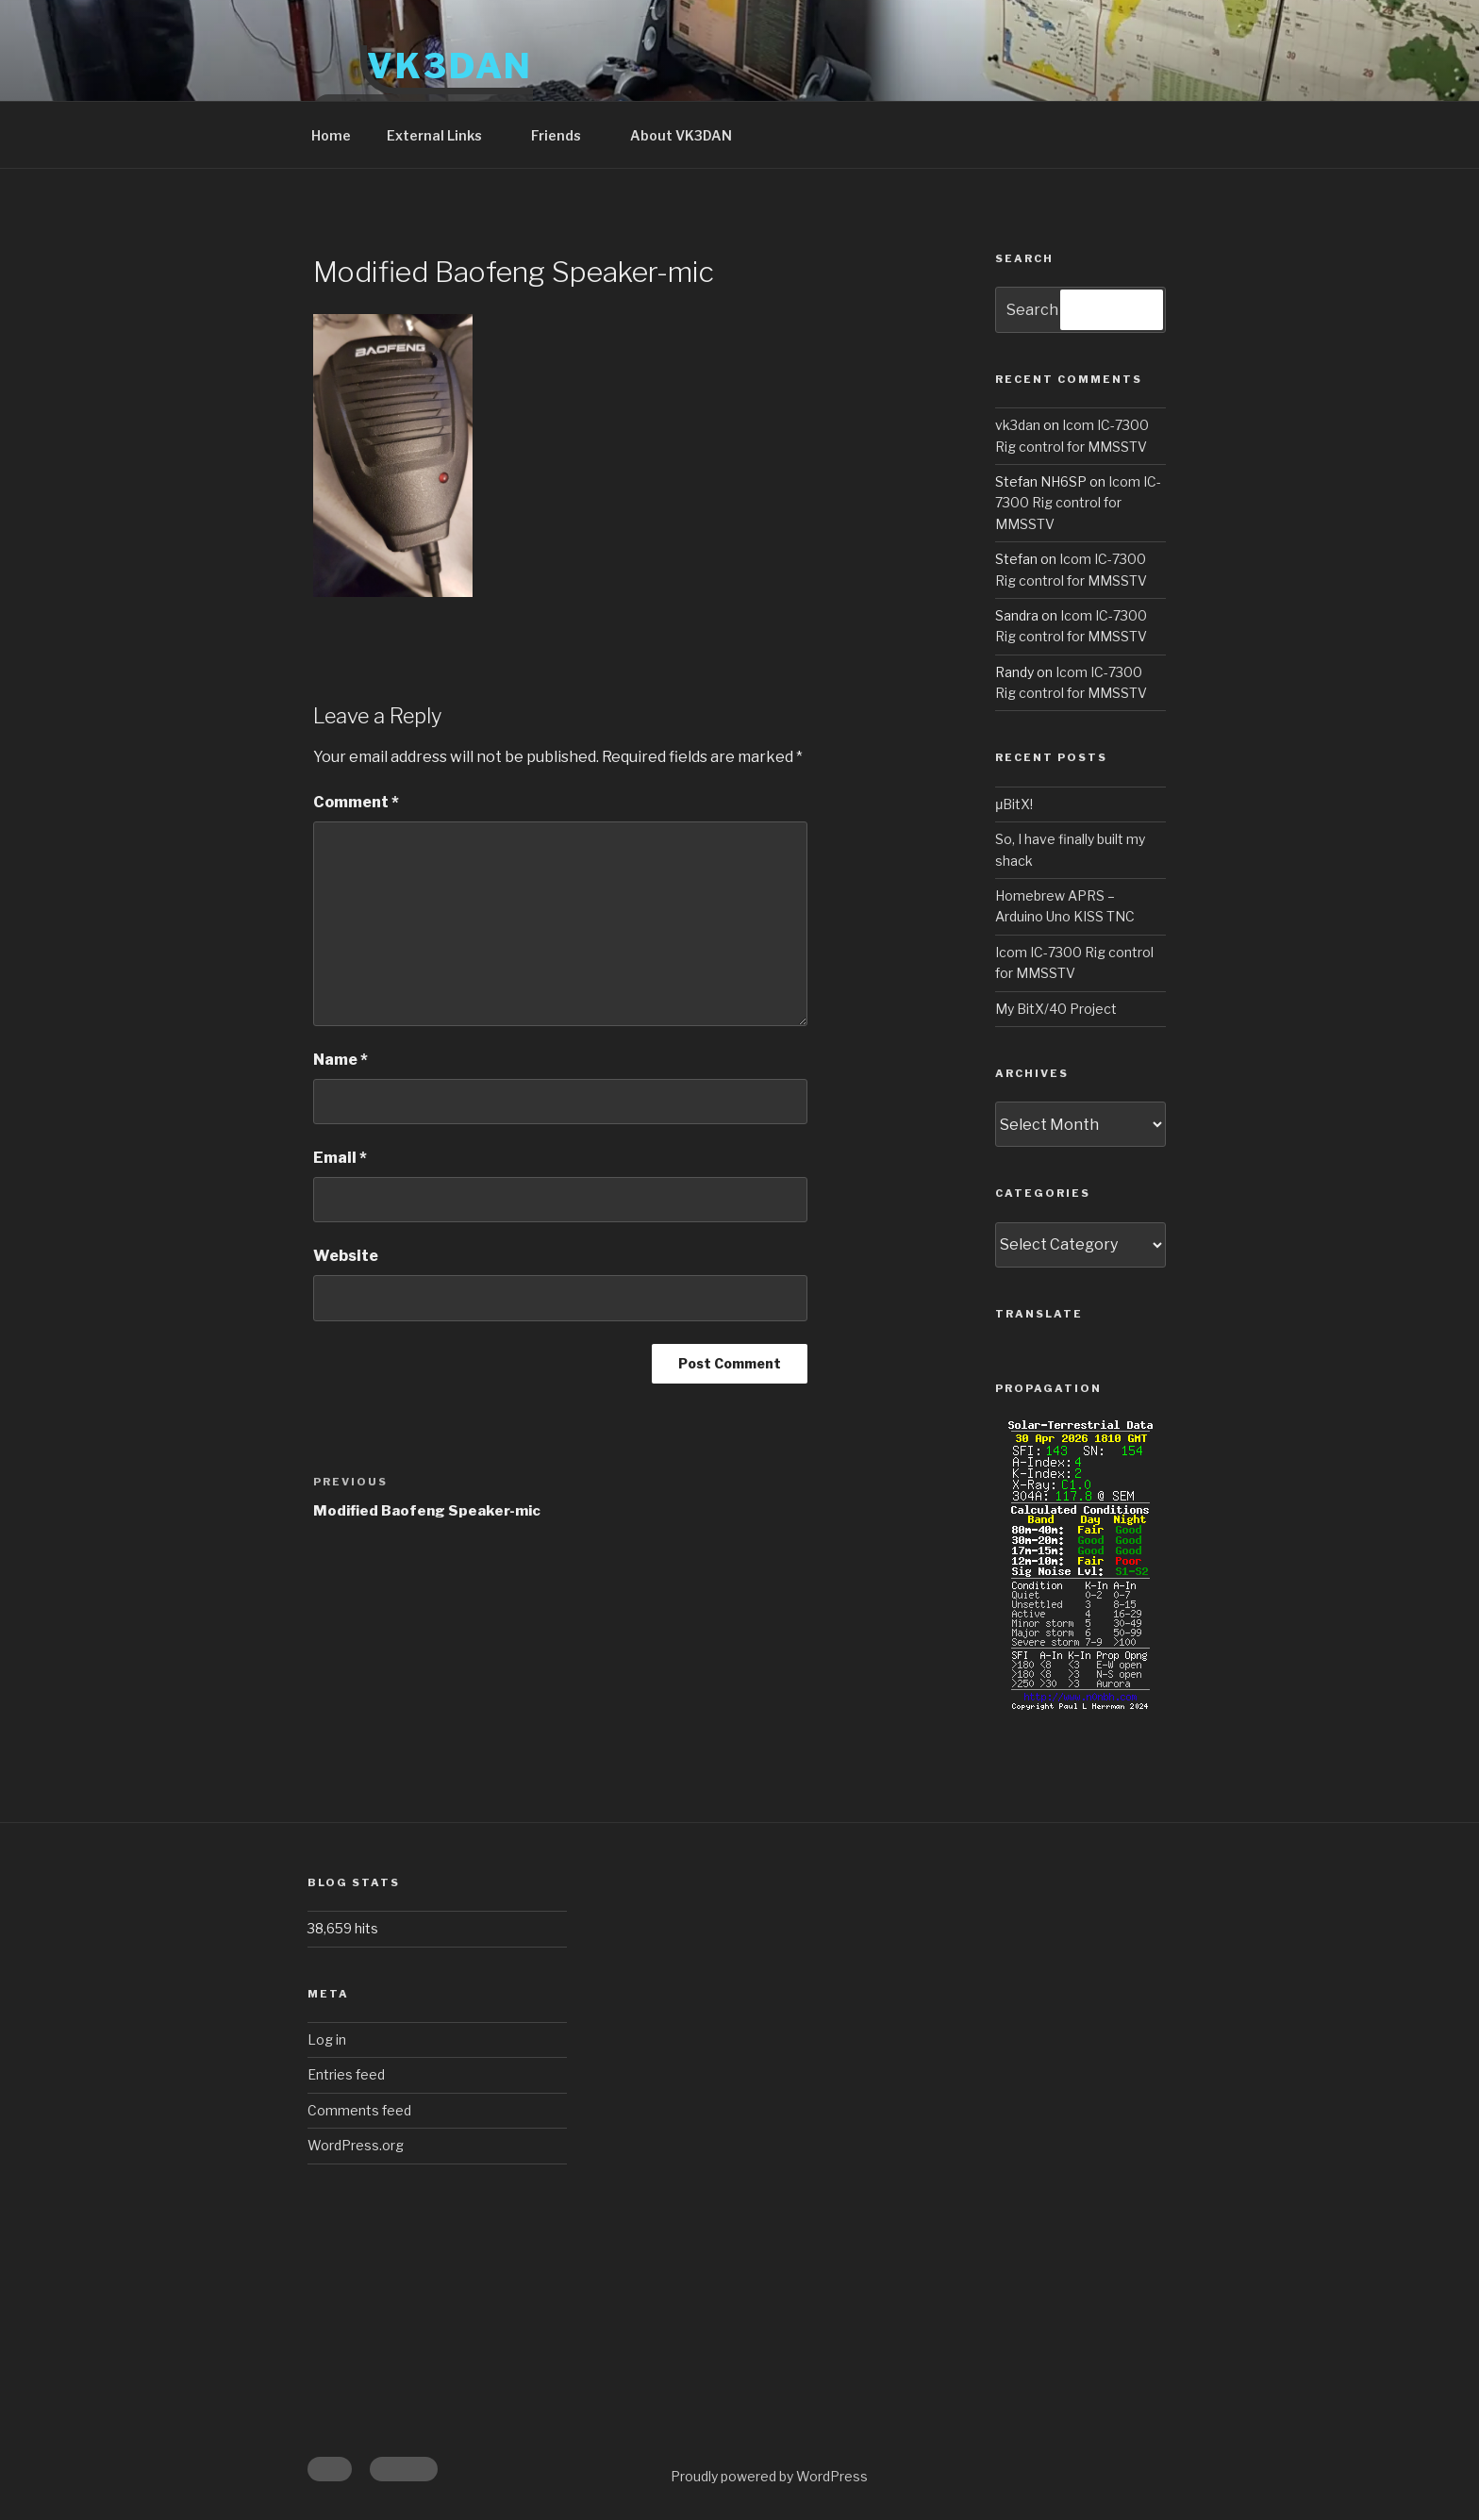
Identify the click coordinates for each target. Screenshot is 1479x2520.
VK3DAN (450, 66)
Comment (356, 802)
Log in (326, 2039)
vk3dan (1017, 425)
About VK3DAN (681, 135)
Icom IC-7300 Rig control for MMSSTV (1078, 502)
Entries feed (346, 2074)
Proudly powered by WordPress (769, 2476)
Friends (565, 135)
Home (331, 135)
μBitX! (1014, 804)
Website (345, 1256)
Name (340, 1060)
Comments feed (359, 2110)
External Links (443, 135)
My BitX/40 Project (1056, 1009)
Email (340, 1158)
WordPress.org (355, 2145)
